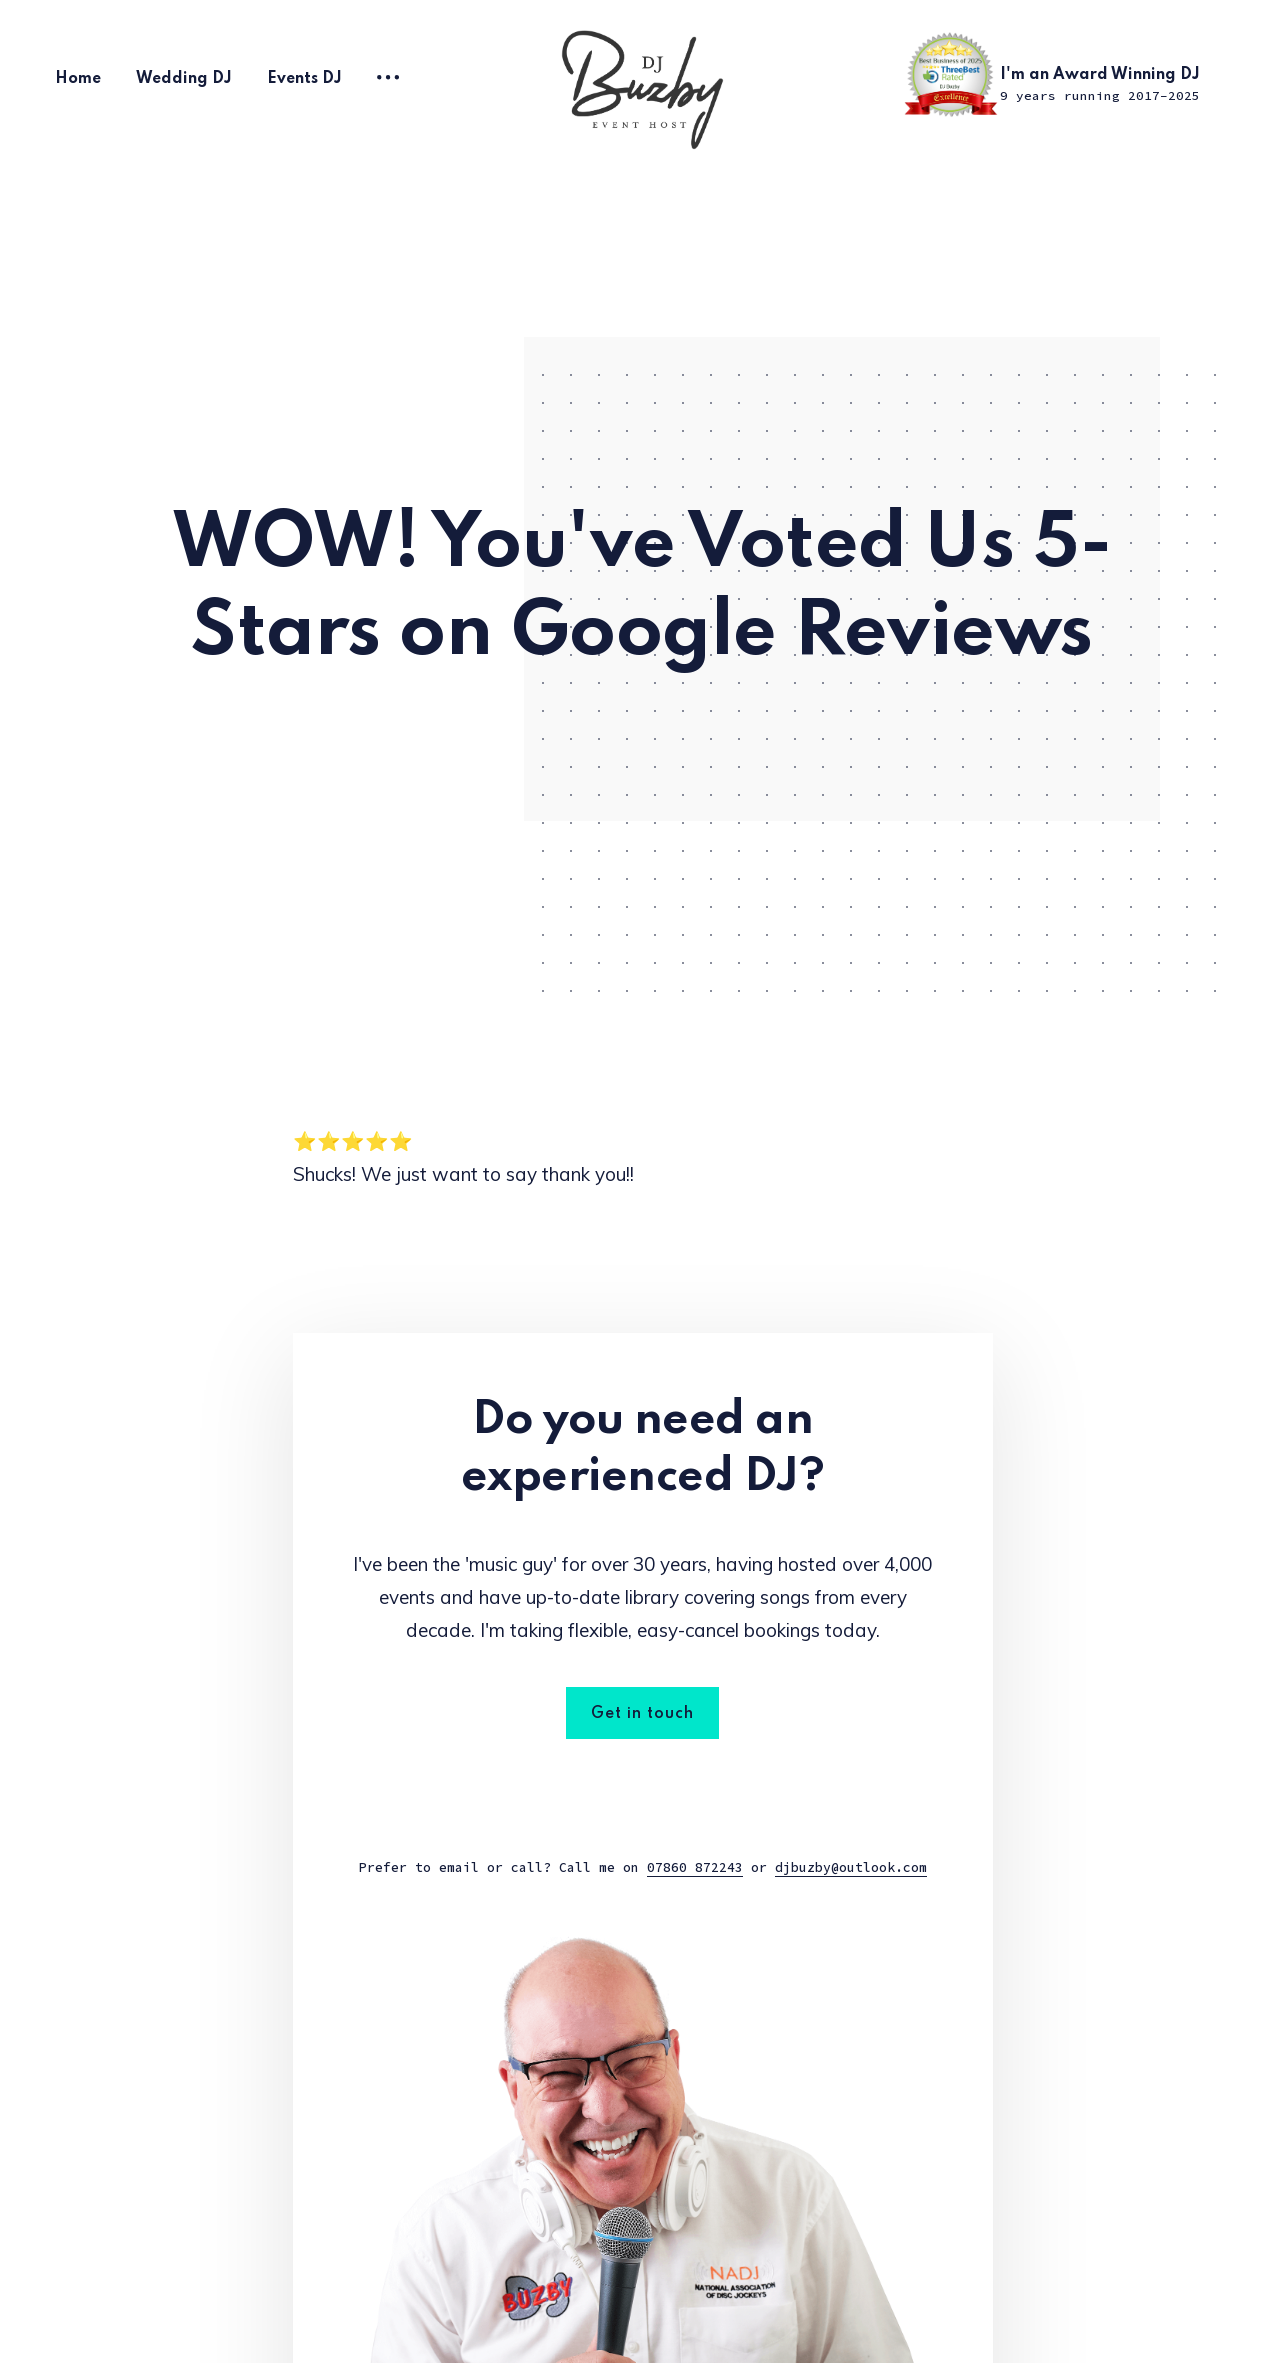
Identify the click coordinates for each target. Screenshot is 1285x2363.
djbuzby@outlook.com (851, 1867)
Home (78, 79)
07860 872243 (695, 1867)
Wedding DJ (184, 79)
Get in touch (642, 1714)
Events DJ (304, 79)
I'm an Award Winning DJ (1100, 85)
